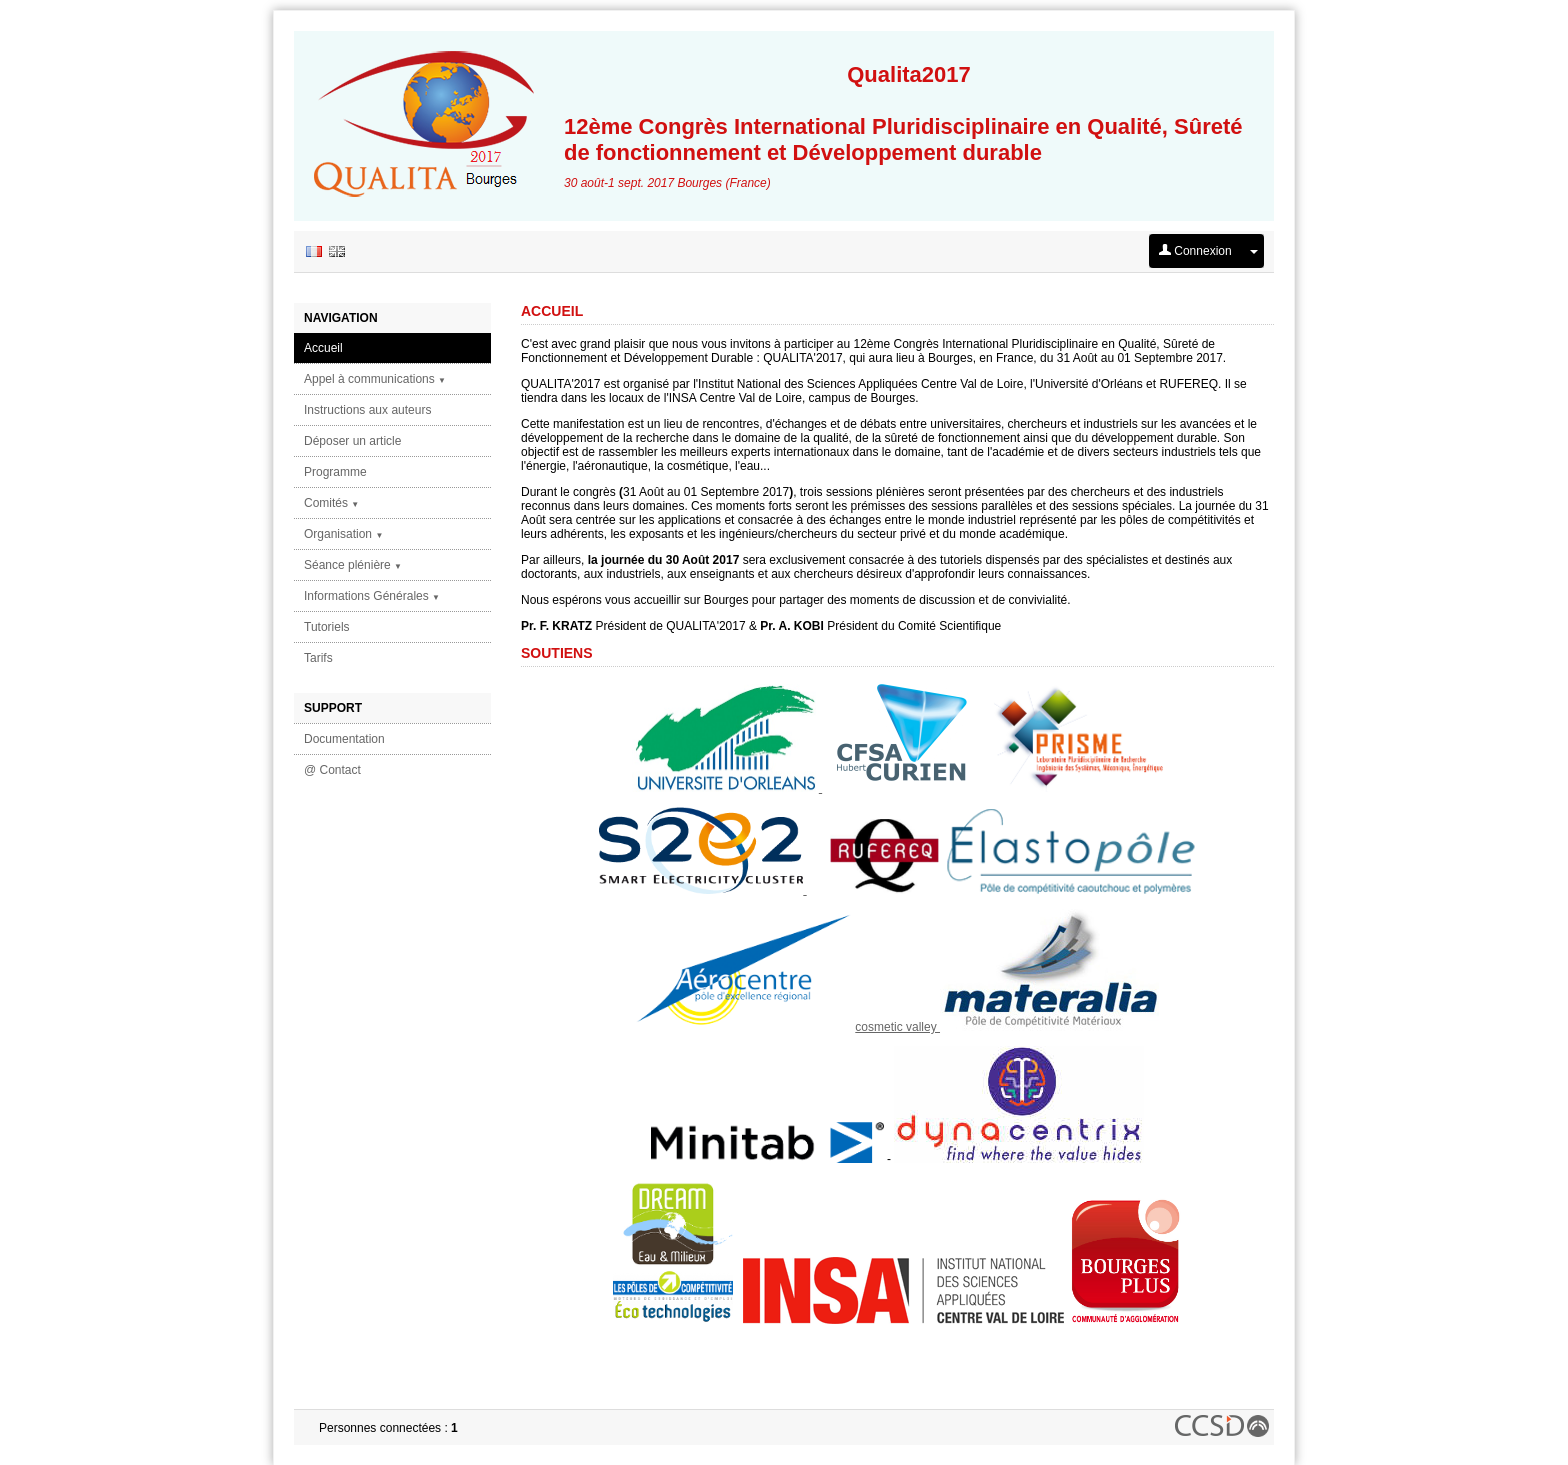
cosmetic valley (897, 1027)
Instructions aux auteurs (367, 410)
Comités (331, 503)
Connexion (1195, 251)
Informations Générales (372, 596)
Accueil (323, 348)
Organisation (343, 534)
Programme (335, 472)
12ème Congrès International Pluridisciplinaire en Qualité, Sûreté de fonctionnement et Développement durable (909, 113)
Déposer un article (352, 441)
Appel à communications (375, 379)
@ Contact (332, 770)
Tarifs (318, 658)
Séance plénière (353, 565)
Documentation (344, 739)
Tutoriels (327, 627)
